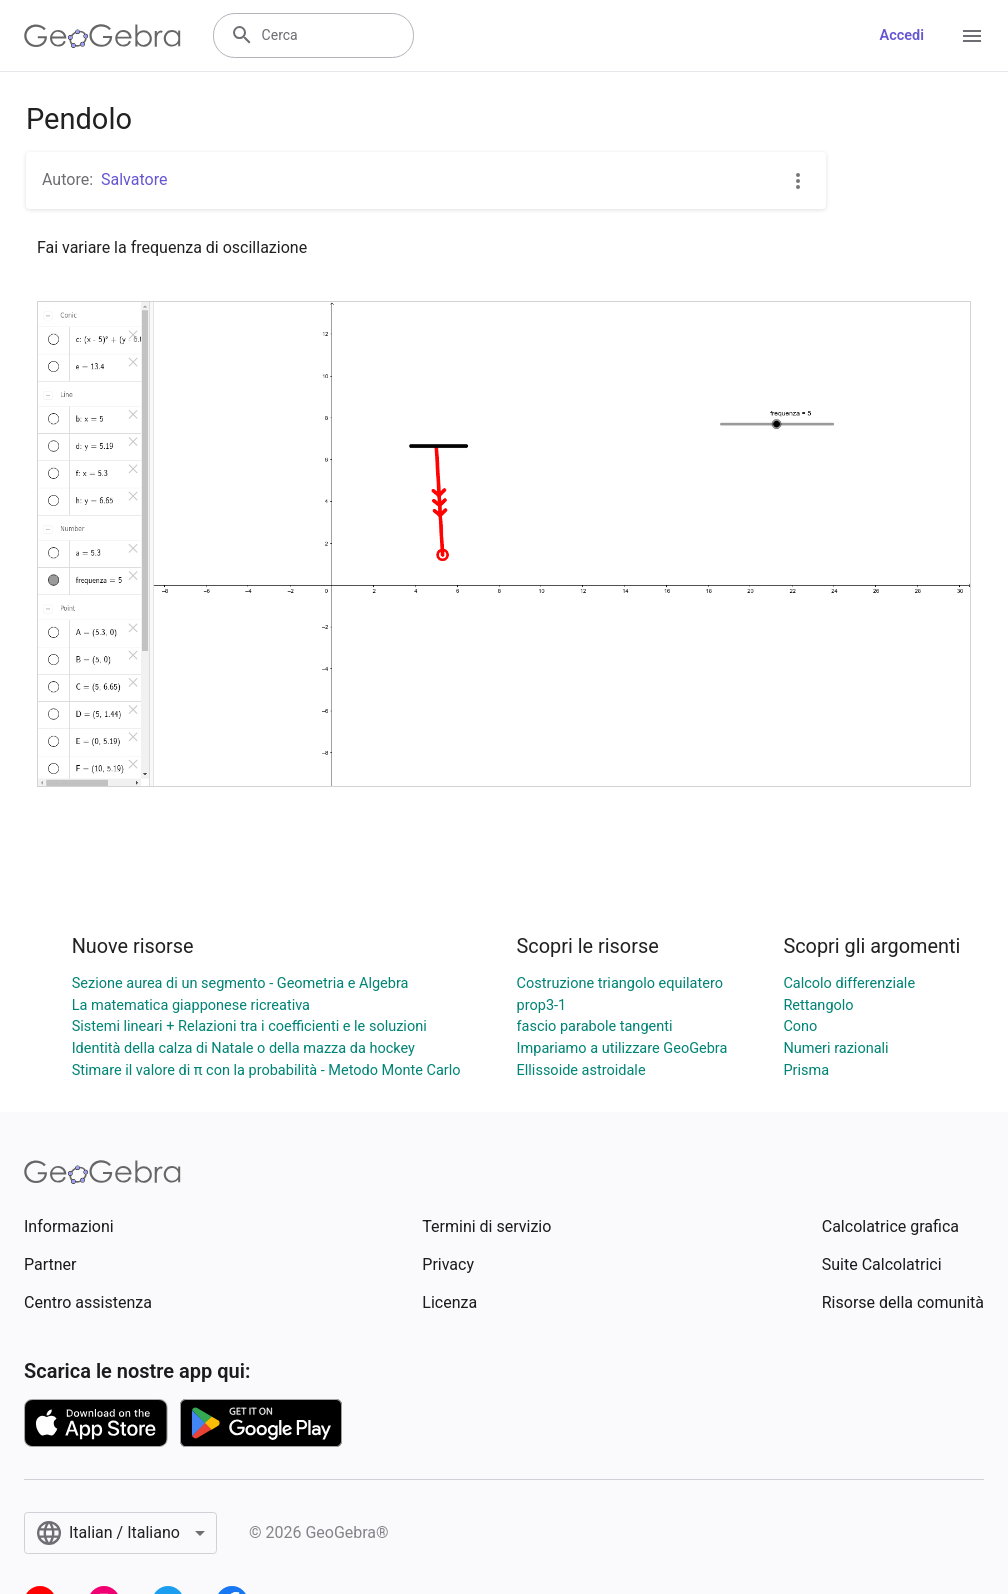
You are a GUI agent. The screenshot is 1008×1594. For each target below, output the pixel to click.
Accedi (901, 35)
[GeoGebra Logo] (102, 36)
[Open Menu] (972, 36)
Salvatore (134, 179)
